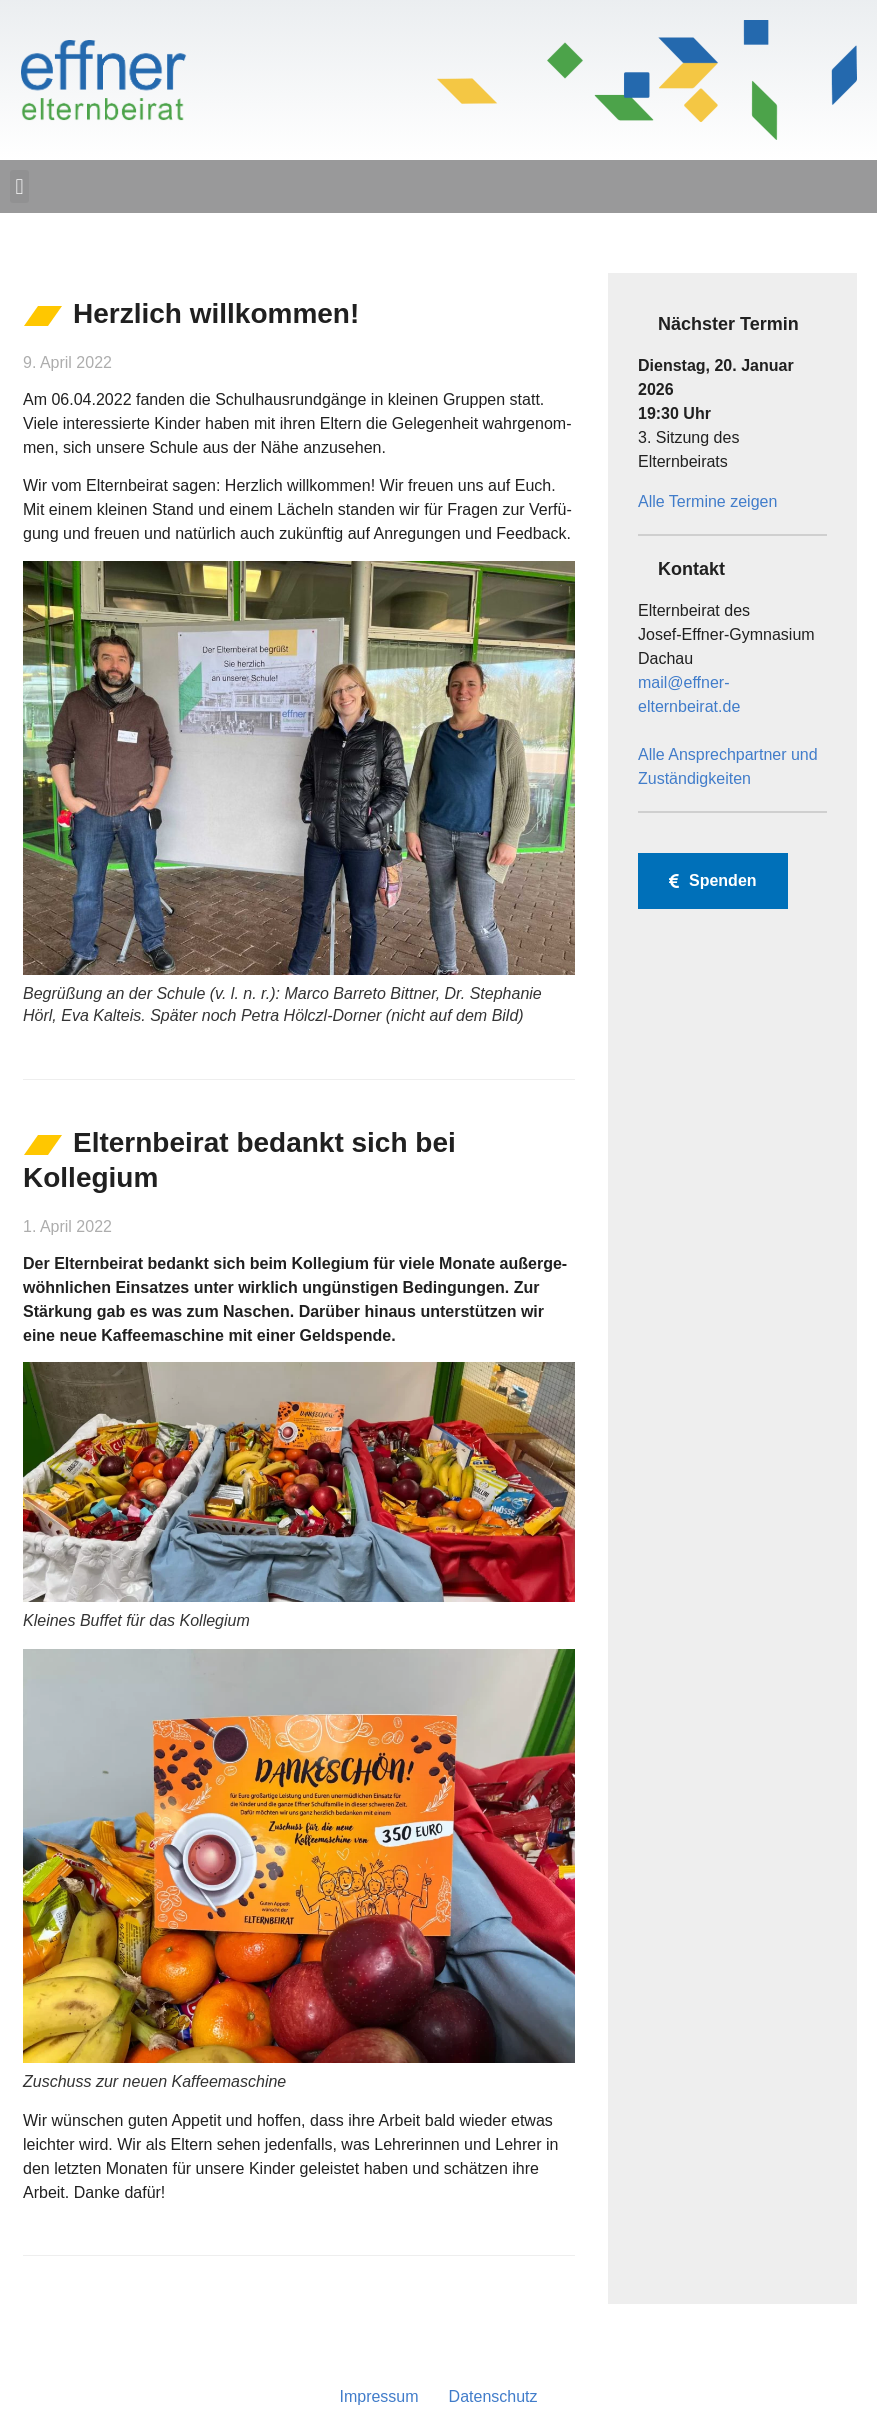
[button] (19, 186)
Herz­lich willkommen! (216, 313)
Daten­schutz (493, 2396)
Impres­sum (378, 2396)
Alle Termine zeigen (707, 501)
